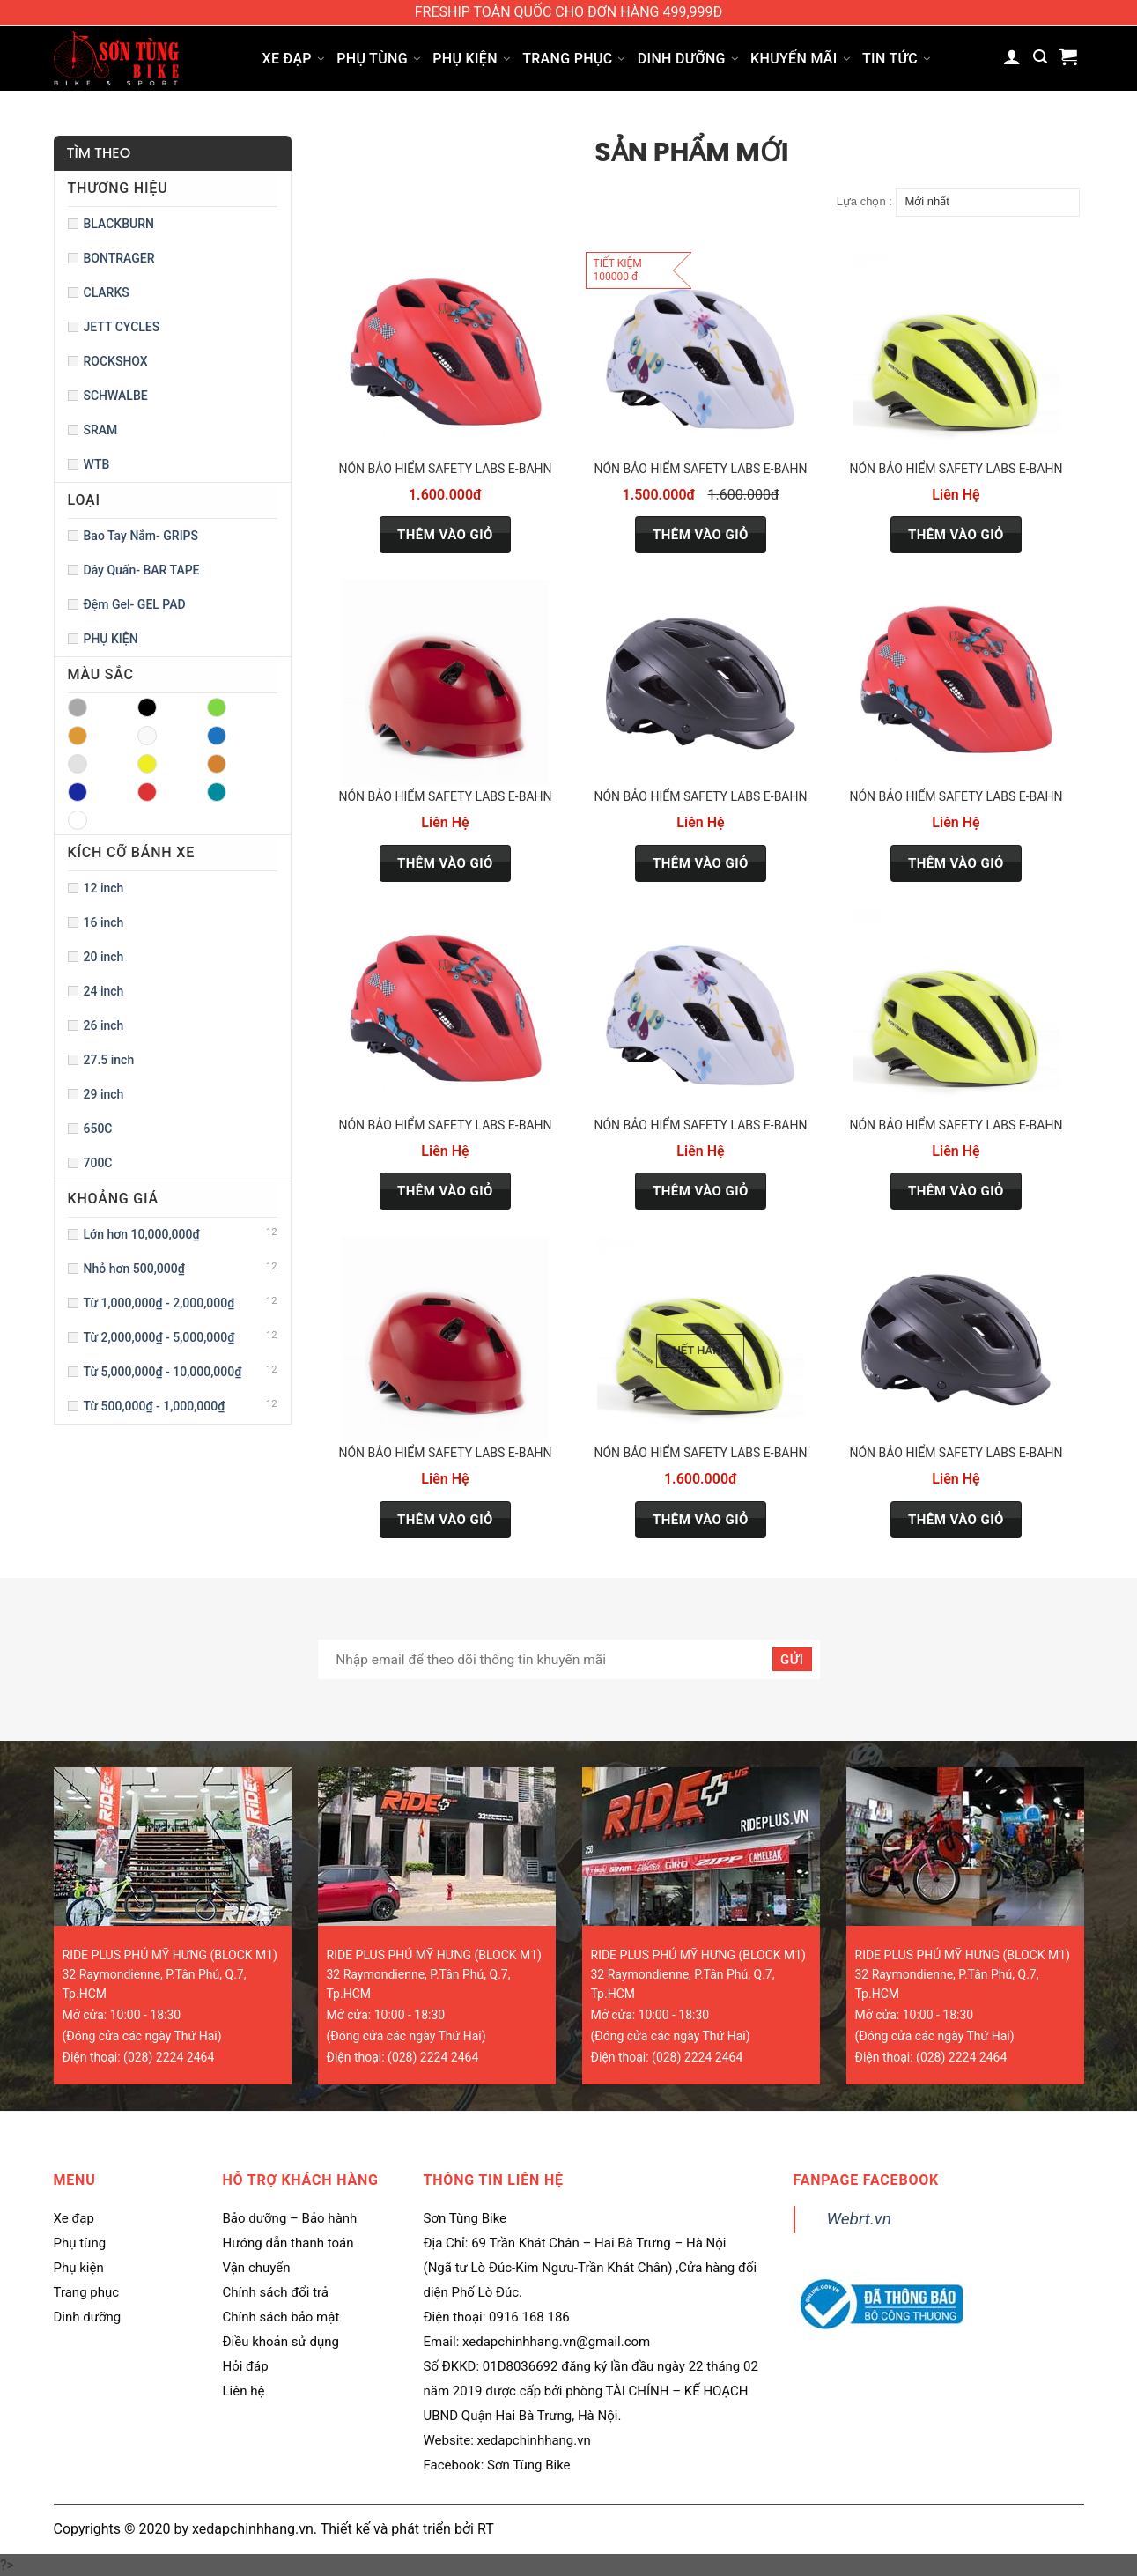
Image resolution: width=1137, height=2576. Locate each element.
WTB (97, 464)
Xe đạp (293, 58)
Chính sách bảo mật (281, 2317)
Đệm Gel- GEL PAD (135, 604)
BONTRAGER (119, 258)
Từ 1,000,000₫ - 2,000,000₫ (159, 1303)
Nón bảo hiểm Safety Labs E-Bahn (444, 469)
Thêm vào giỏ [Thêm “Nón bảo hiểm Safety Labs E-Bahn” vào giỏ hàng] (445, 535)
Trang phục (573, 58)
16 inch (104, 922)
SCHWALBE (116, 396)
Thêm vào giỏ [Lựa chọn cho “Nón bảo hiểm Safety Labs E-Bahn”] (956, 535)
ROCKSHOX (116, 361)
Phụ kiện (471, 58)
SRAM (101, 430)
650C (98, 1128)
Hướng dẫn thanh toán (288, 2243)
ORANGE (147, 764)
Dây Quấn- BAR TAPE (142, 570)
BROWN (77, 735)
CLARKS (106, 292)
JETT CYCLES (122, 327)
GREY (77, 764)
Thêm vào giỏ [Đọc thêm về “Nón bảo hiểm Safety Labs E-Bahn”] (701, 1520)
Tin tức (896, 58)
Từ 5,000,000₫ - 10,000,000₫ (163, 1372)
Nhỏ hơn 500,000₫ (134, 1269)
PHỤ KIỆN (111, 639)
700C (98, 1163)
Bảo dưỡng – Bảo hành (290, 2218)
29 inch (104, 1094)
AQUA (77, 707)
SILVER (216, 792)
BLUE (216, 707)
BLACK (147, 707)
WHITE (77, 820)
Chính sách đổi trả (276, 2292)
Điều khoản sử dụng (281, 2342)
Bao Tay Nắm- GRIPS (141, 536)
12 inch (104, 888)
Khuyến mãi (800, 58)
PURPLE (77, 792)
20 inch (104, 957)
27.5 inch (109, 1060)
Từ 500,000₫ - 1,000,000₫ (154, 1406)
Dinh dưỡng (688, 58)
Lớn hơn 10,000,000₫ (142, 1234)
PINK (216, 764)
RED (147, 792)
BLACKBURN (119, 224)
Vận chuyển (257, 2268)
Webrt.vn (859, 2219)
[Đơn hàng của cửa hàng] (988, 202)
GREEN (216, 735)
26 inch (104, 1025)
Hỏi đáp (246, 2366)
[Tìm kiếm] (1040, 56)
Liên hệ (244, 2391)
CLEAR (147, 735)
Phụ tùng (378, 58)
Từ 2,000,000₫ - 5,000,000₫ (159, 1337)
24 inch (104, 991)
